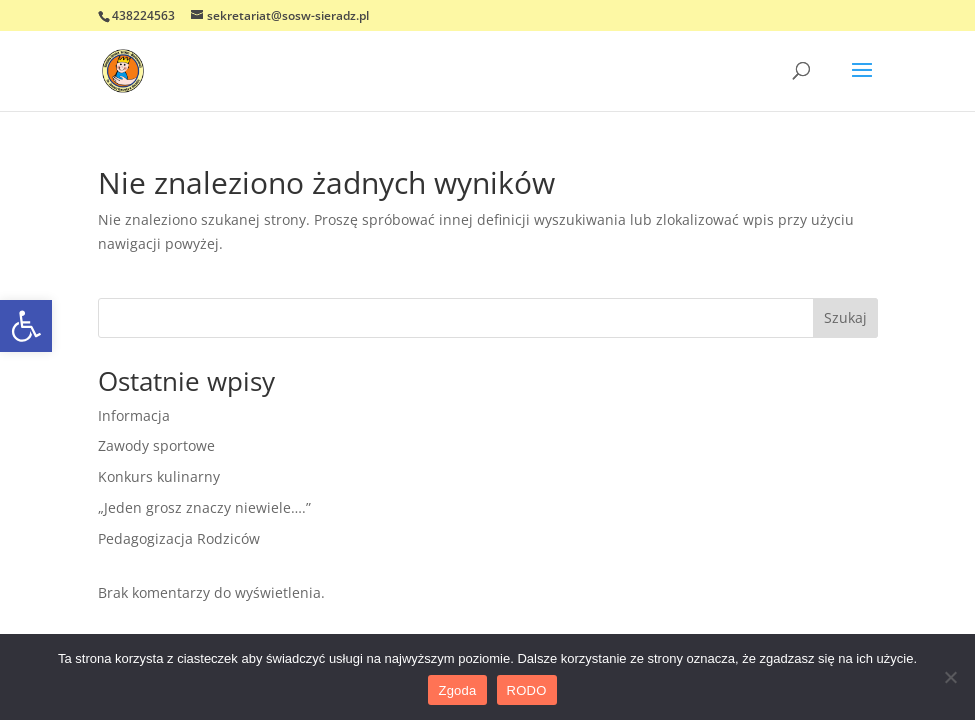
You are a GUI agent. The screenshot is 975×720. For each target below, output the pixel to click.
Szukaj (845, 317)
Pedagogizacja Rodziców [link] (179, 538)
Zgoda (457, 690)
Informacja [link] (134, 415)
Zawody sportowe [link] (156, 445)
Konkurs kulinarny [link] (159, 476)
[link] (26, 326)
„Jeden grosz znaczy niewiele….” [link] (204, 507)
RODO (527, 690)
